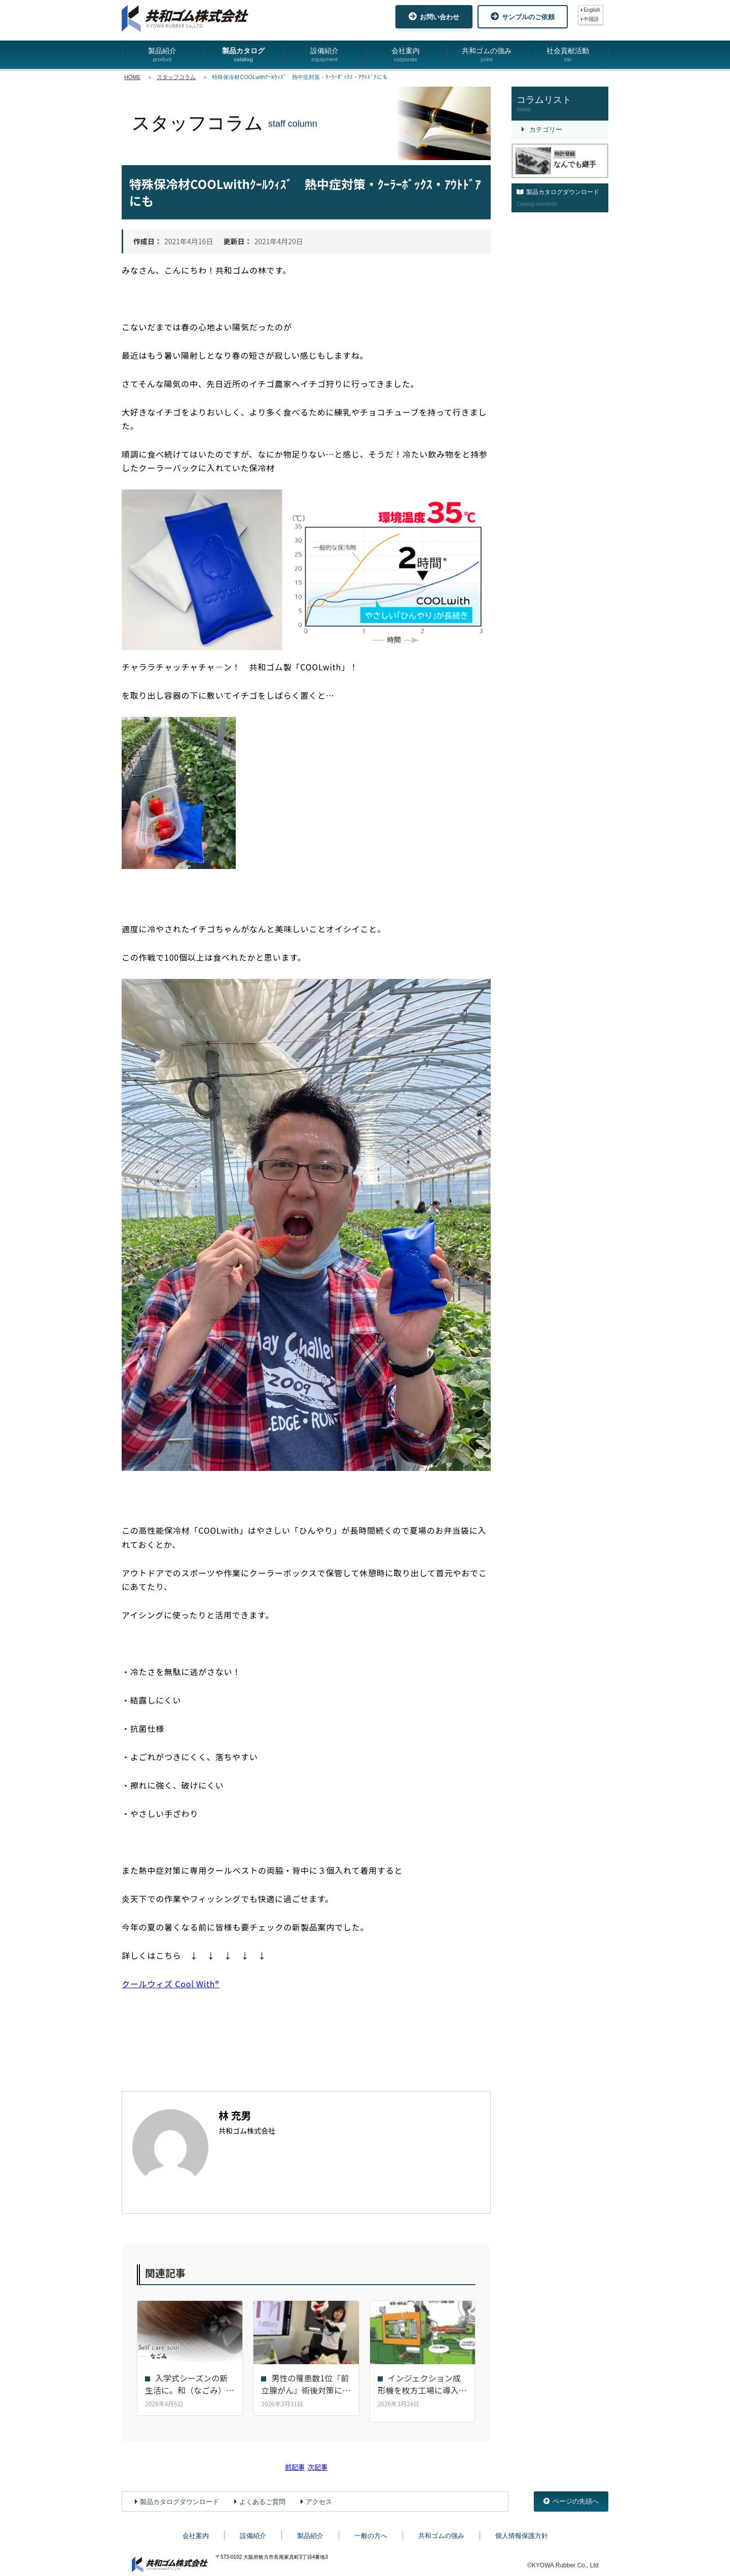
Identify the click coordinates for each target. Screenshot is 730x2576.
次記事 (317, 2460)
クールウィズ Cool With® (171, 1984)
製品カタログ (243, 55)
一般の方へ (370, 2529)
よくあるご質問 (262, 2495)
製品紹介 (162, 55)
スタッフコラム (176, 77)
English (591, 10)
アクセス (319, 2495)
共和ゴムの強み (486, 55)
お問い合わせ (434, 16)
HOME (132, 77)
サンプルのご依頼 (523, 16)
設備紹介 (324, 55)
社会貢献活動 (567, 55)
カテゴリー (545, 129)
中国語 (591, 19)
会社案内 (405, 55)
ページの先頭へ (571, 2494)
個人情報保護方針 (521, 2529)
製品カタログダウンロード (179, 2495)
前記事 (295, 2460)
